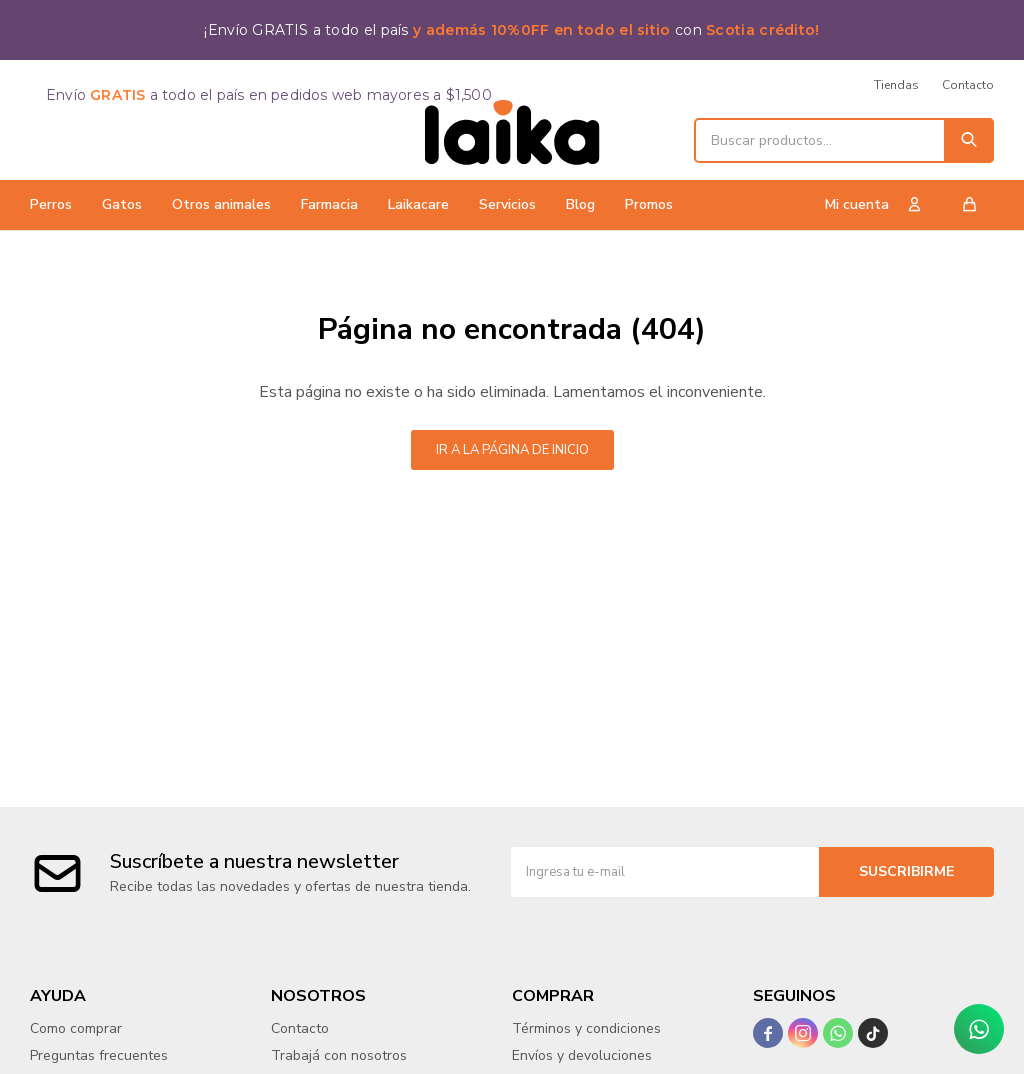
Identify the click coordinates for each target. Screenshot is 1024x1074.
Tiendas (896, 85)
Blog (580, 204)
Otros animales (221, 204)
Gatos (122, 204)
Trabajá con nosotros (339, 1055)
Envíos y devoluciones (582, 1055)
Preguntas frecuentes (99, 1055)
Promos (649, 204)
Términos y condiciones (586, 1028)
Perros (51, 204)
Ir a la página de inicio (512, 450)
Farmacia (329, 204)
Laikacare (418, 204)
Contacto (968, 85)
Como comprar (76, 1028)
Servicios (507, 204)
